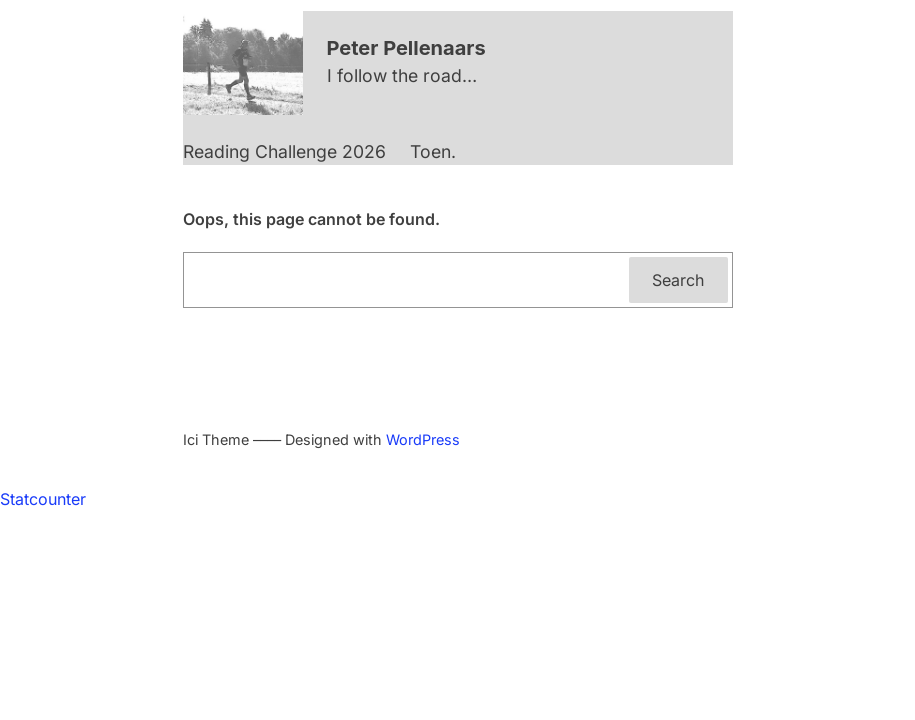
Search (678, 280)
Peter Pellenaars (406, 48)
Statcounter (43, 499)
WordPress (423, 439)
